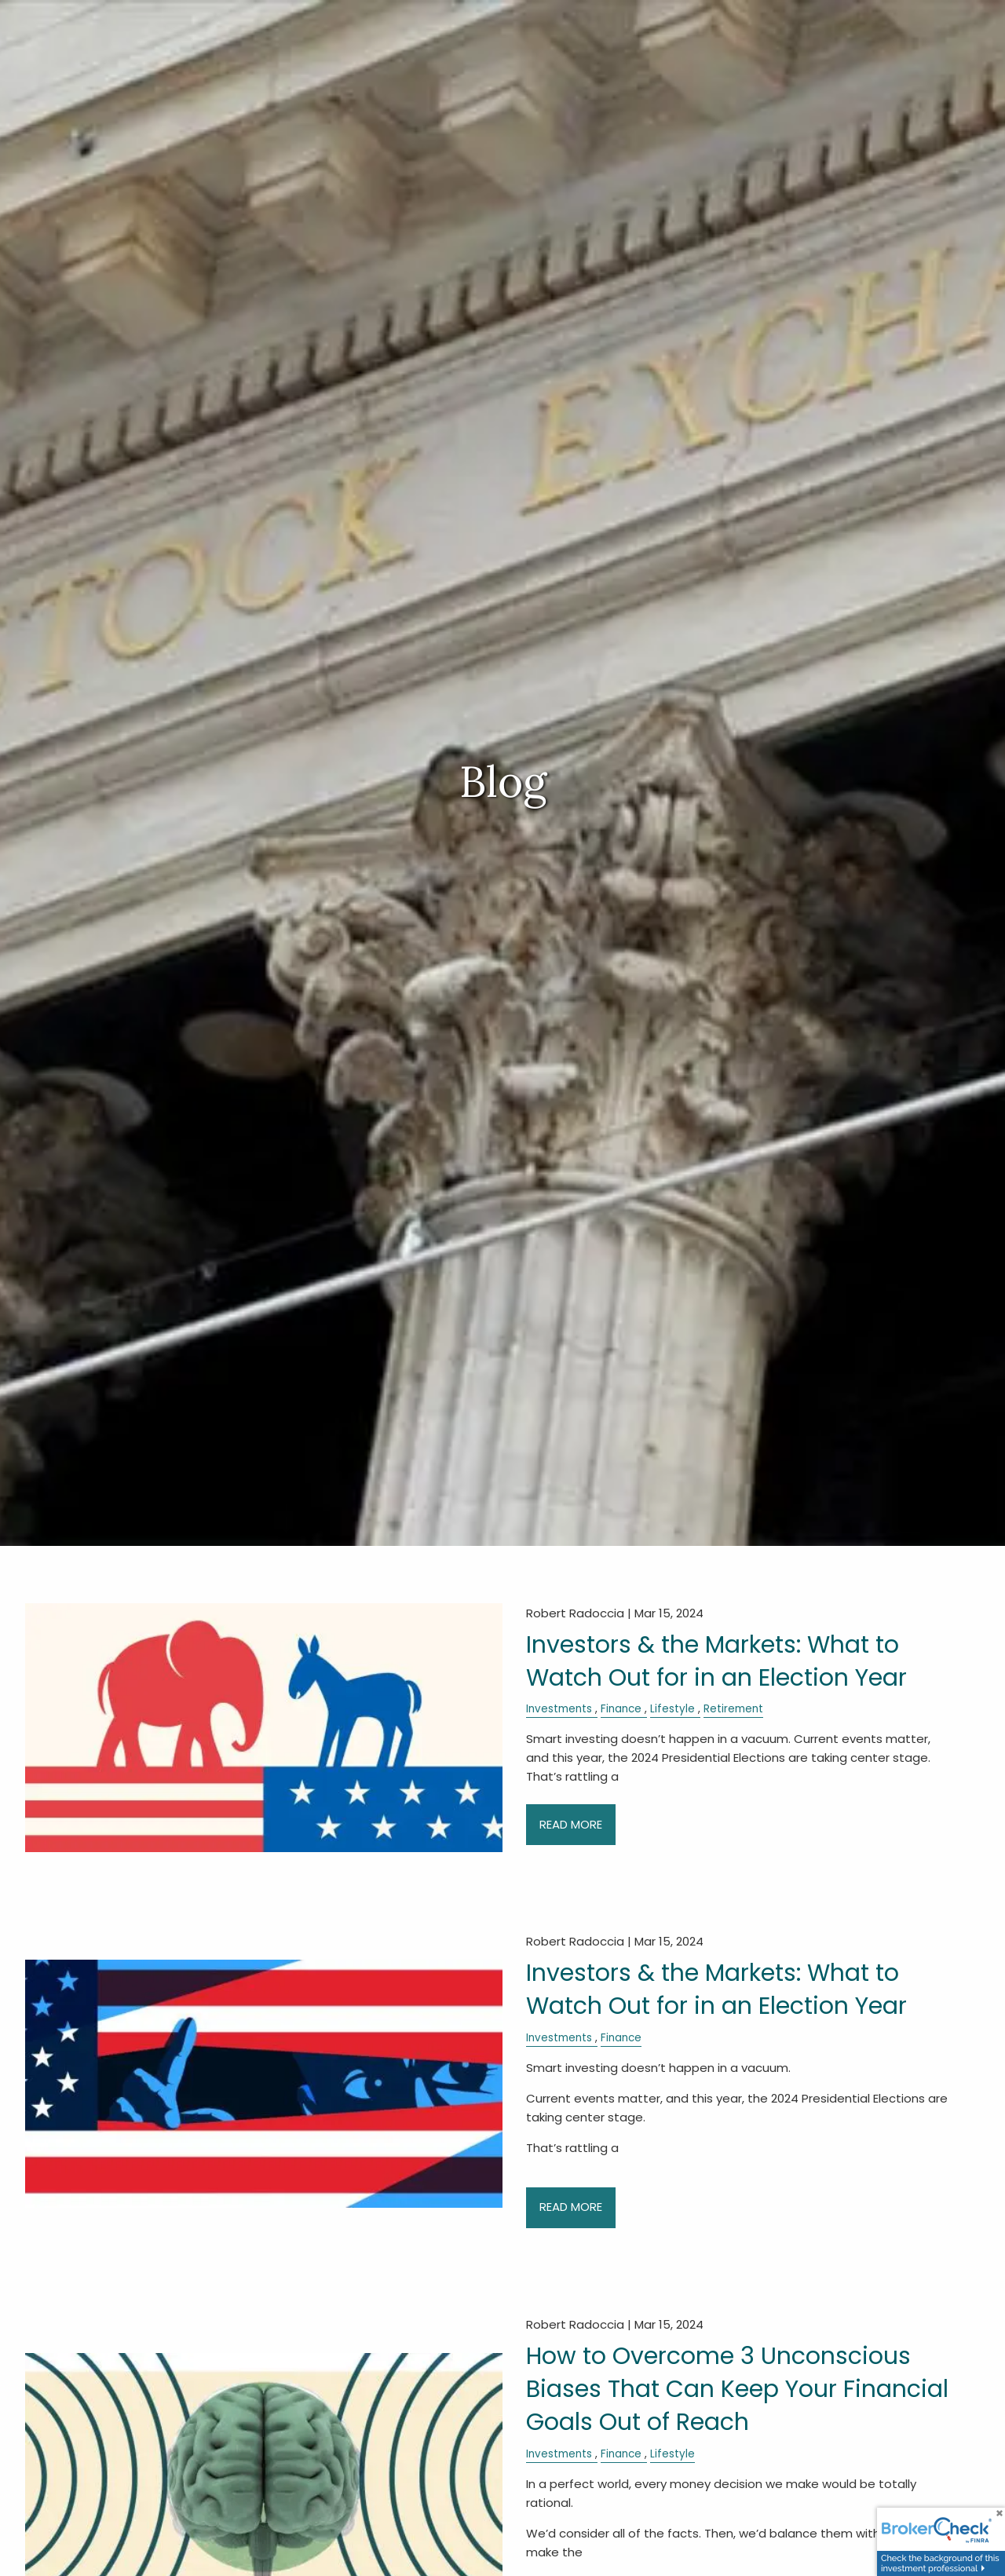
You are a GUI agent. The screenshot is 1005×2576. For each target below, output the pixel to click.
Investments (559, 1708)
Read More (570, 1824)
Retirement (733, 1708)
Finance (621, 1708)
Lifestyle (672, 1708)
